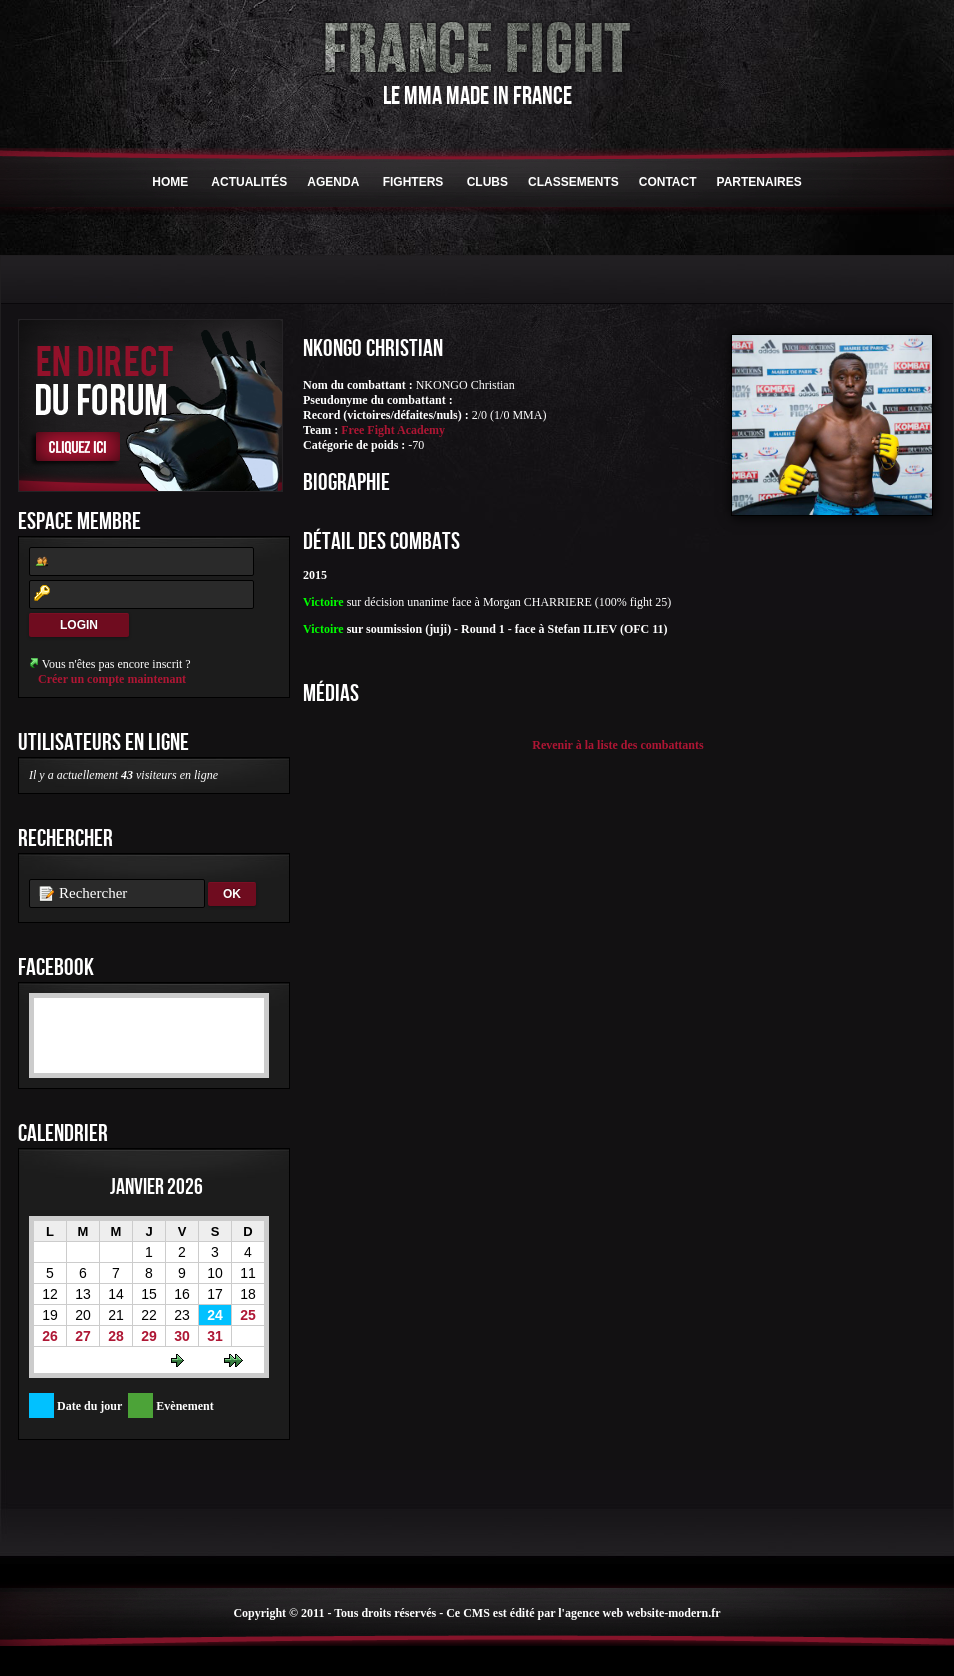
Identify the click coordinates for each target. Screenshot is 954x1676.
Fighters (412, 182)
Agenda (333, 182)
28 (116, 1336)
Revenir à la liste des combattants (617, 745)
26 (50, 1336)
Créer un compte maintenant (112, 679)
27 (83, 1336)
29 (149, 1336)
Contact (668, 182)
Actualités (249, 182)
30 (182, 1336)
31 (215, 1336)
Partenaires (759, 182)
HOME (170, 182)
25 (248, 1315)
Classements (573, 182)
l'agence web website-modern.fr (639, 1613)
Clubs (487, 182)
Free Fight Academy (393, 430)
